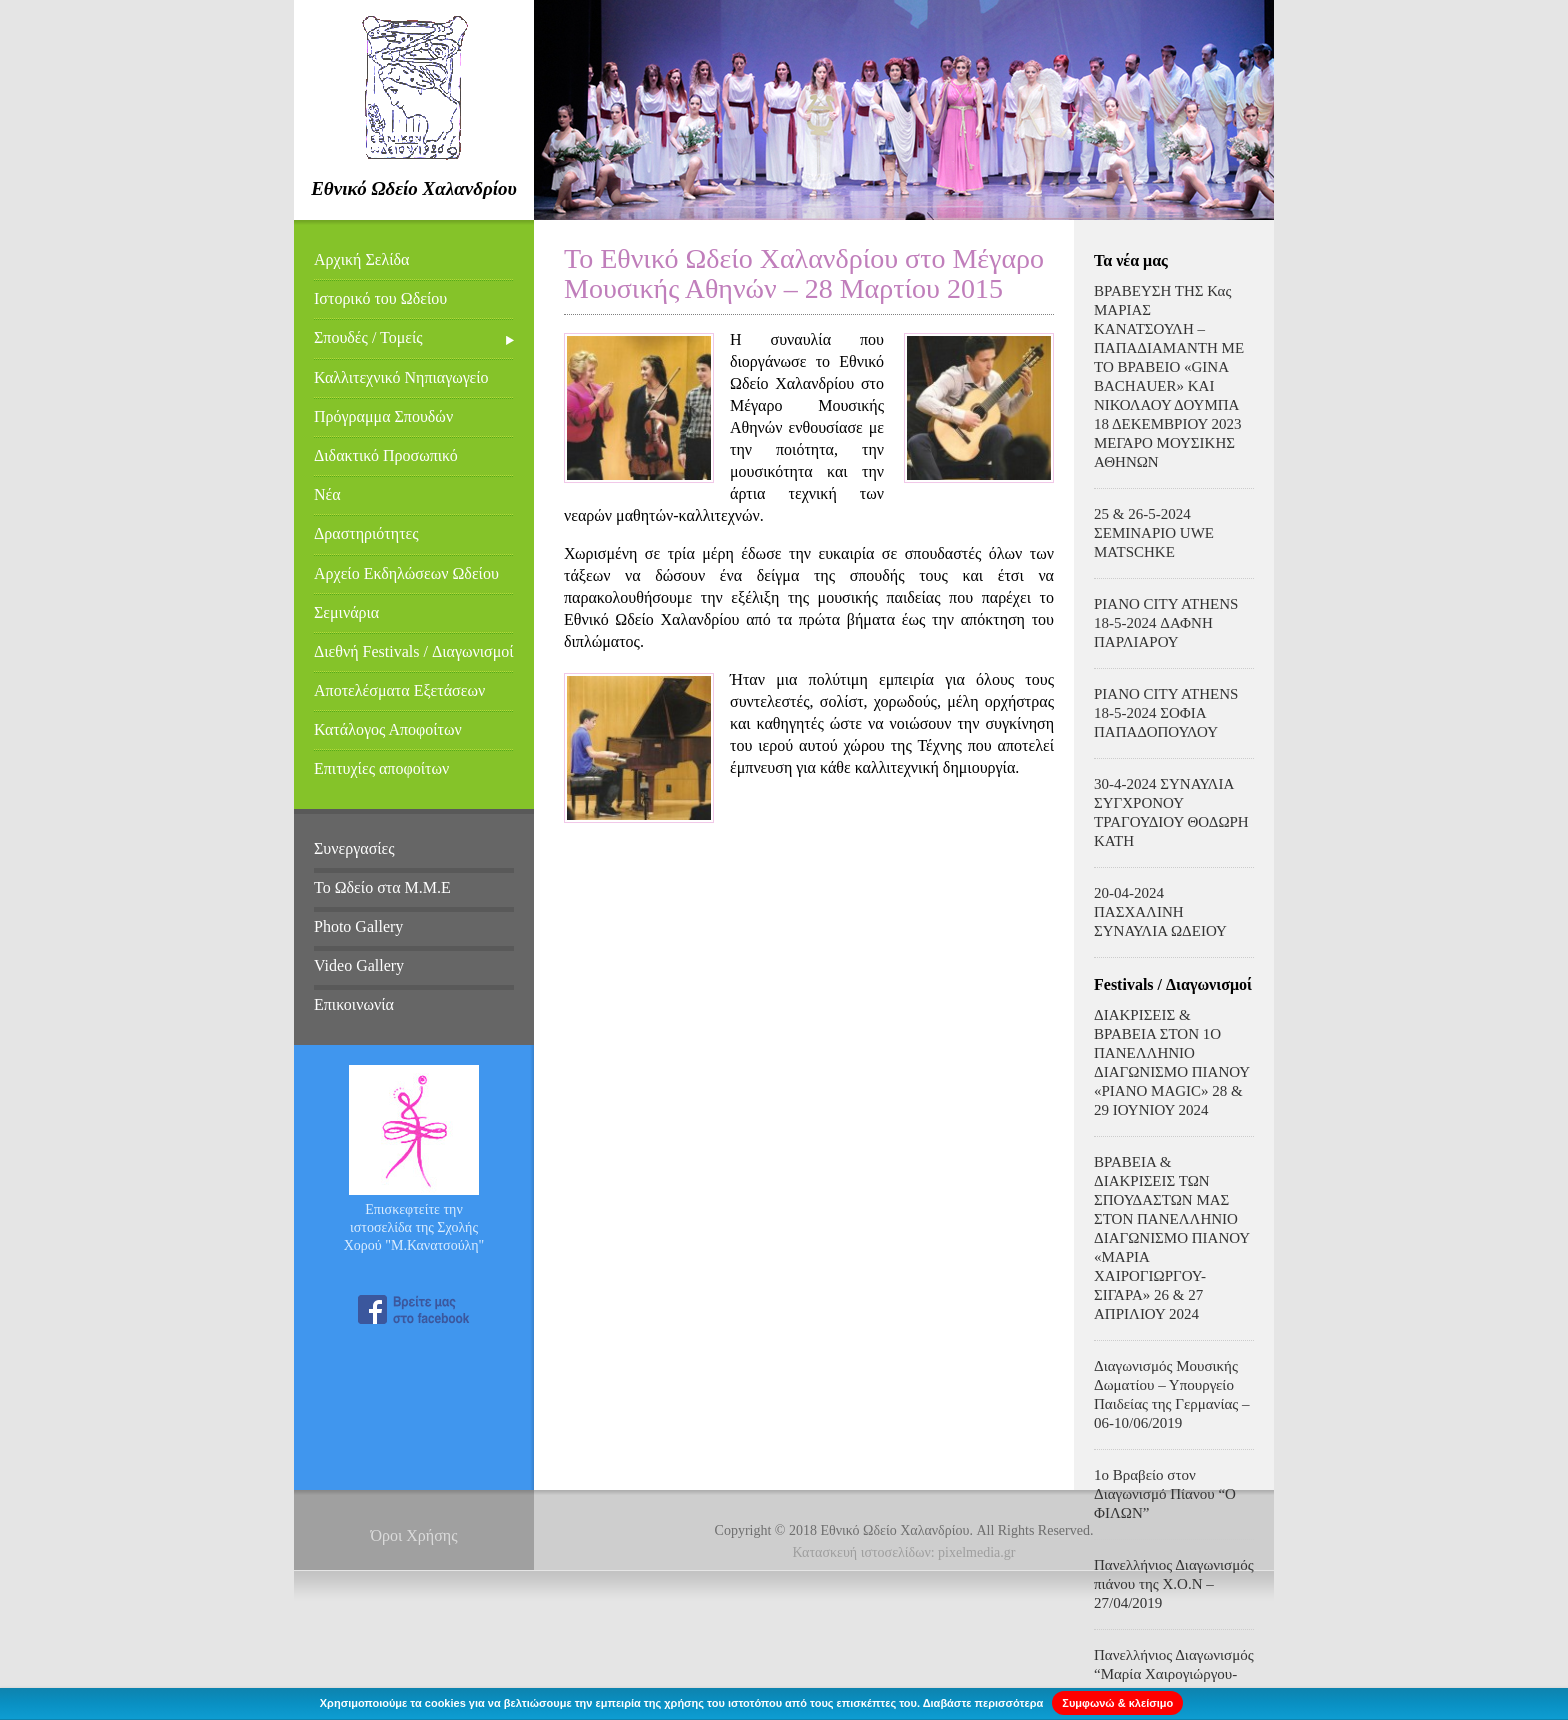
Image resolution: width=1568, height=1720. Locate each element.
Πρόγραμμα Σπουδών (383, 416)
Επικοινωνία (354, 1004)
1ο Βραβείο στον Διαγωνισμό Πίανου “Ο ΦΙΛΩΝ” (1165, 1494)
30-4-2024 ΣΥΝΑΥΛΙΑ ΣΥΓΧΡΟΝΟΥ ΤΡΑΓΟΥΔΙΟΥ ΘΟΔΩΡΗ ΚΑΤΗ (1171, 812)
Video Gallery (359, 965)
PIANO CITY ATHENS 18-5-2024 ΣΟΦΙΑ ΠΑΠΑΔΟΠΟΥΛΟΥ (1166, 713)
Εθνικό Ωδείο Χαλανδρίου (414, 188)
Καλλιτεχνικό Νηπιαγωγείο (401, 377)
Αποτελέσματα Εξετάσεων (399, 690)
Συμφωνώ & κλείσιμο (1117, 1703)
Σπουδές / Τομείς (368, 337)
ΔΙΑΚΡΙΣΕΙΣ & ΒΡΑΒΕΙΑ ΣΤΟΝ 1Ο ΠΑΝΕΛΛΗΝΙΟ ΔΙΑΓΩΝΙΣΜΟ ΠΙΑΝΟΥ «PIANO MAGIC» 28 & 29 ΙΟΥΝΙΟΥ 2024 (1172, 1062)
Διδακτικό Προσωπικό (386, 455)
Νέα (327, 494)
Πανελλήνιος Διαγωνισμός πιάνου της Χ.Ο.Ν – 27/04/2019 (1174, 1584)
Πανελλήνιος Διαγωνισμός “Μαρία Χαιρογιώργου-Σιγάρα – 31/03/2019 (1174, 1674)
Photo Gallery (358, 926)
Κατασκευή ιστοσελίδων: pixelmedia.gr (904, 1552)
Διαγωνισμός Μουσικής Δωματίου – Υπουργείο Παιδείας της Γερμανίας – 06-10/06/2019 (1171, 1394)
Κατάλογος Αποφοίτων (388, 729)
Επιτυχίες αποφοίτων (381, 768)
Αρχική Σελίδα (361, 259)
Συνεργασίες (354, 848)
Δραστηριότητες (366, 533)
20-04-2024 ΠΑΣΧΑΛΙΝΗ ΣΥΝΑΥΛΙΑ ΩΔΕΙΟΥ (1160, 912)
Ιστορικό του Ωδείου (380, 298)
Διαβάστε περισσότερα (983, 1703)
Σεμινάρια (346, 612)
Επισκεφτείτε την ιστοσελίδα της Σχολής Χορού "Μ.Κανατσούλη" (414, 1227)
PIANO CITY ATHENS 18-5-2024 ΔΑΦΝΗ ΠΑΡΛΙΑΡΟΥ (1166, 623)
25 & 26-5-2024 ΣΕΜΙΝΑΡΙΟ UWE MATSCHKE (1154, 533)
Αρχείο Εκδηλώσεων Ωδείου (406, 573)
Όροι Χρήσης (413, 1535)
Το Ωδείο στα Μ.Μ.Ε (382, 887)
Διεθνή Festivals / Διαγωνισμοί (414, 651)
